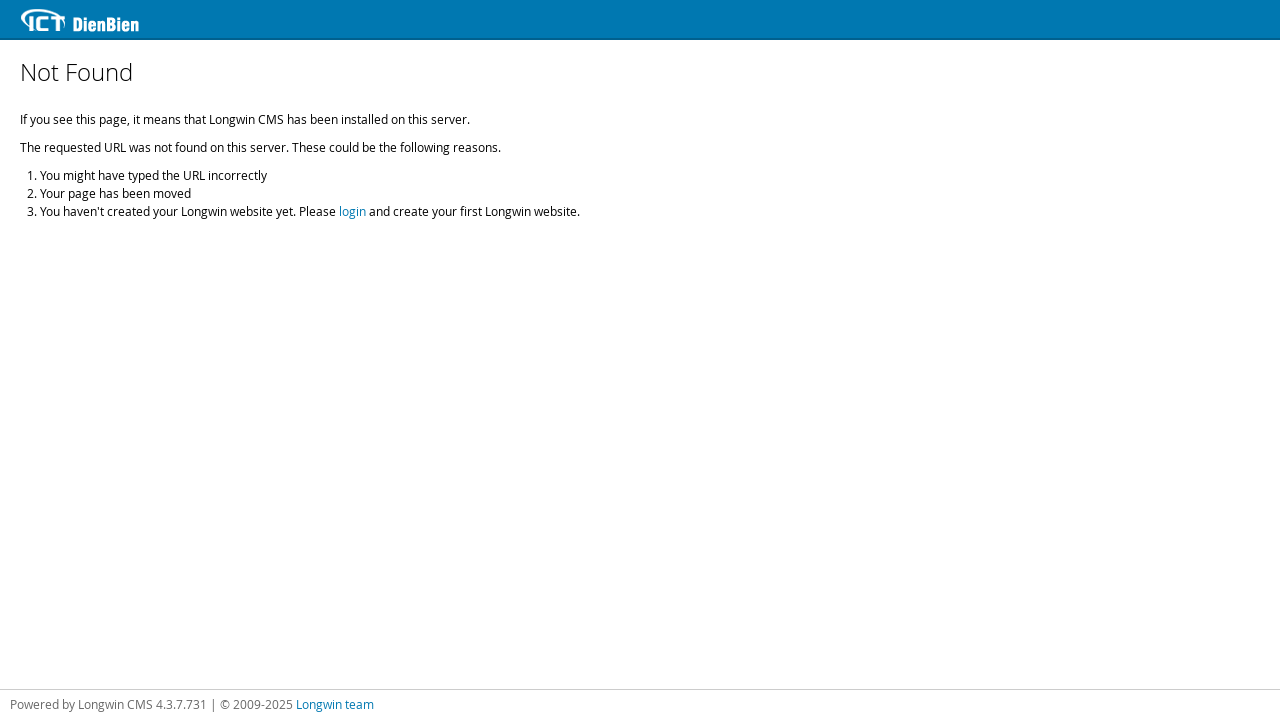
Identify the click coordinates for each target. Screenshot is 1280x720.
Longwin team (335, 704)
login (352, 211)
